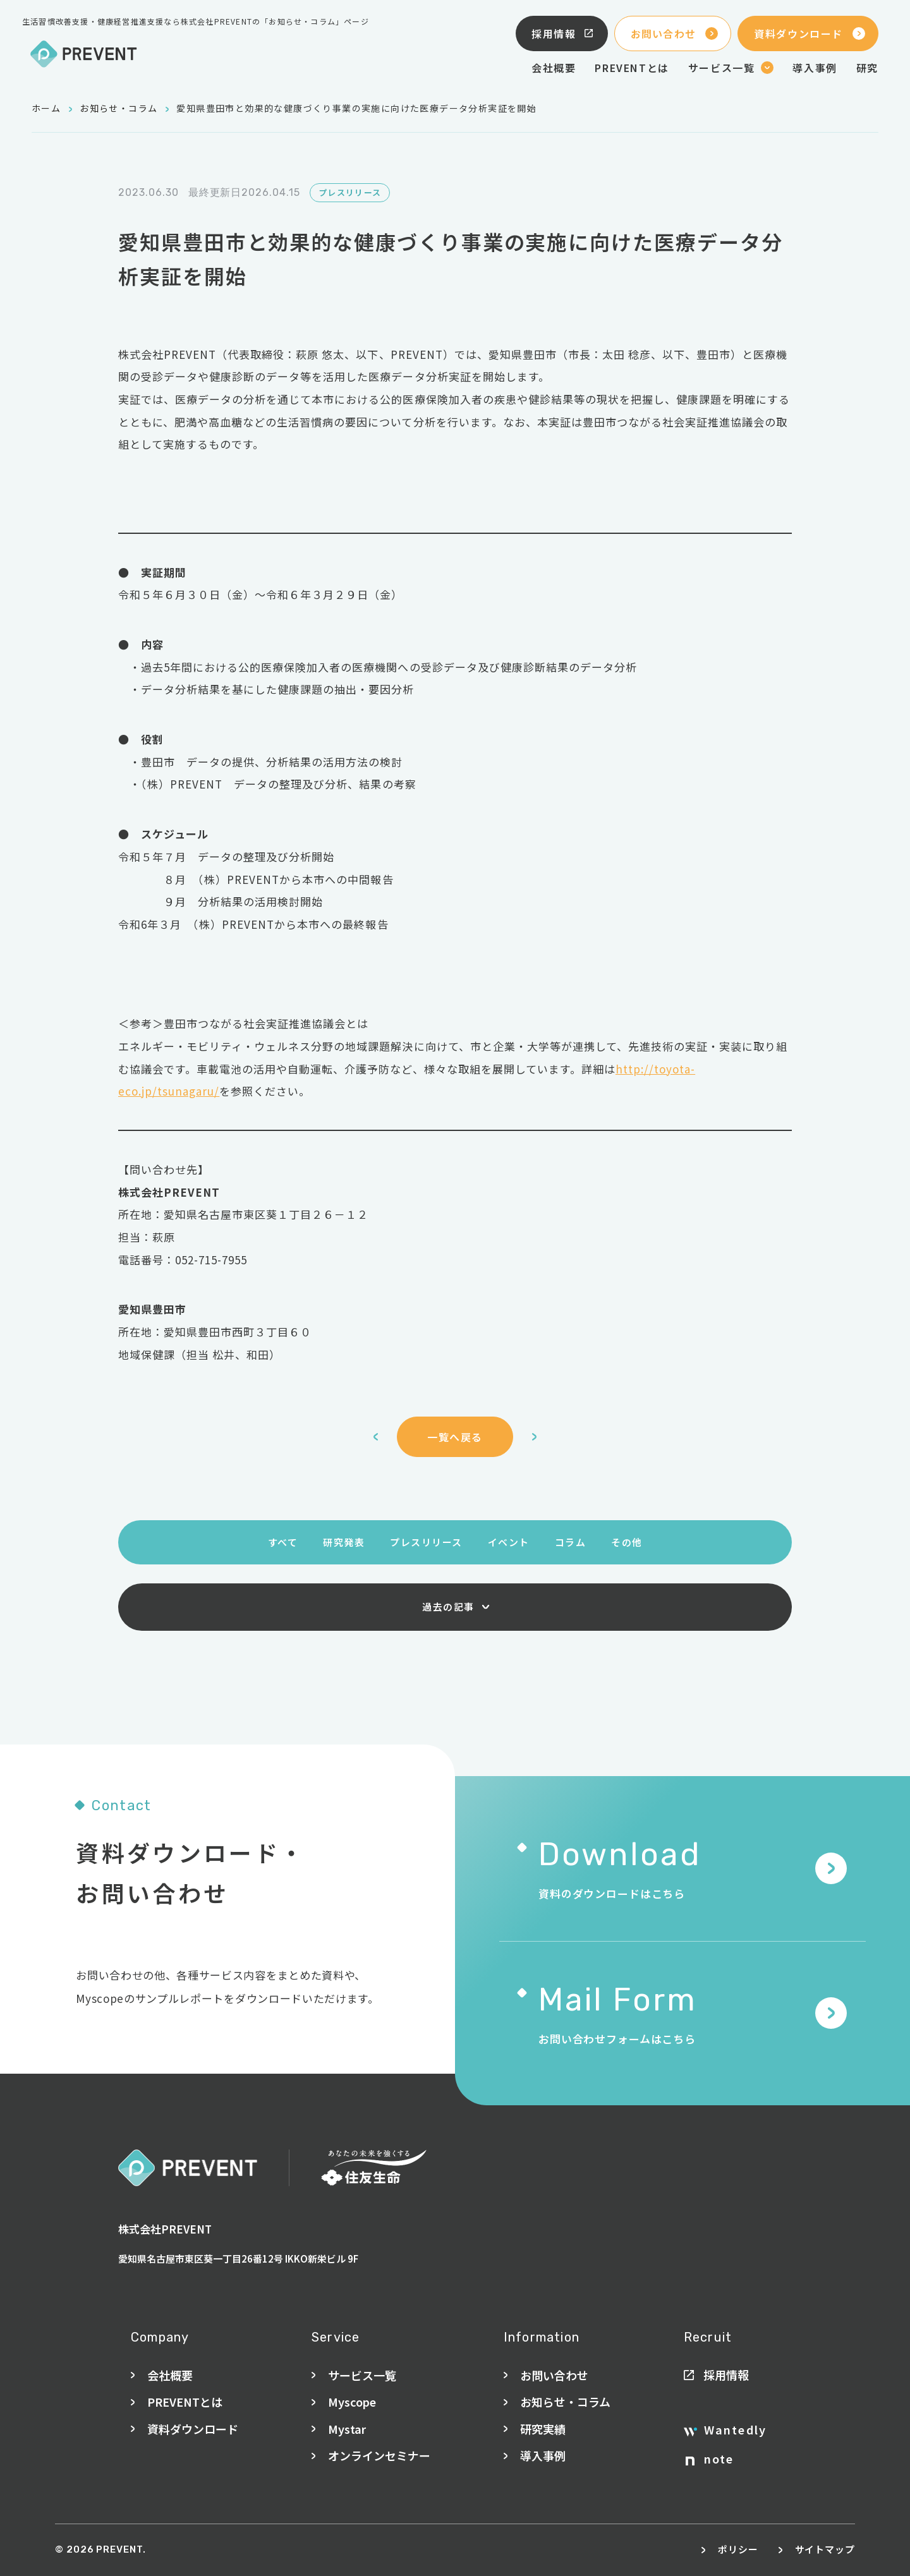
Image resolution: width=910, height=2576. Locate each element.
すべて (283, 1542)
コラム (570, 1542)
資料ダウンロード (809, 33)
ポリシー (738, 2549)
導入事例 (814, 67)
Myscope (352, 2401)
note (710, 2458)
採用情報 (563, 33)
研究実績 (543, 2429)
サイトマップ (825, 2549)
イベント (509, 1542)
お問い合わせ (675, 33)
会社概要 (553, 67)
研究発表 (344, 1542)
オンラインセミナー (379, 2455)
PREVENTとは (632, 67)
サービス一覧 (362, 2375)
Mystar (347, 2429)
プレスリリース (426, 1542)
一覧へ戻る (455, 1436)
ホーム (46, 108)
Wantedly (725, 2429)
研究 (867, 67)
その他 (627, 1542)
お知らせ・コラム (118, 108)
